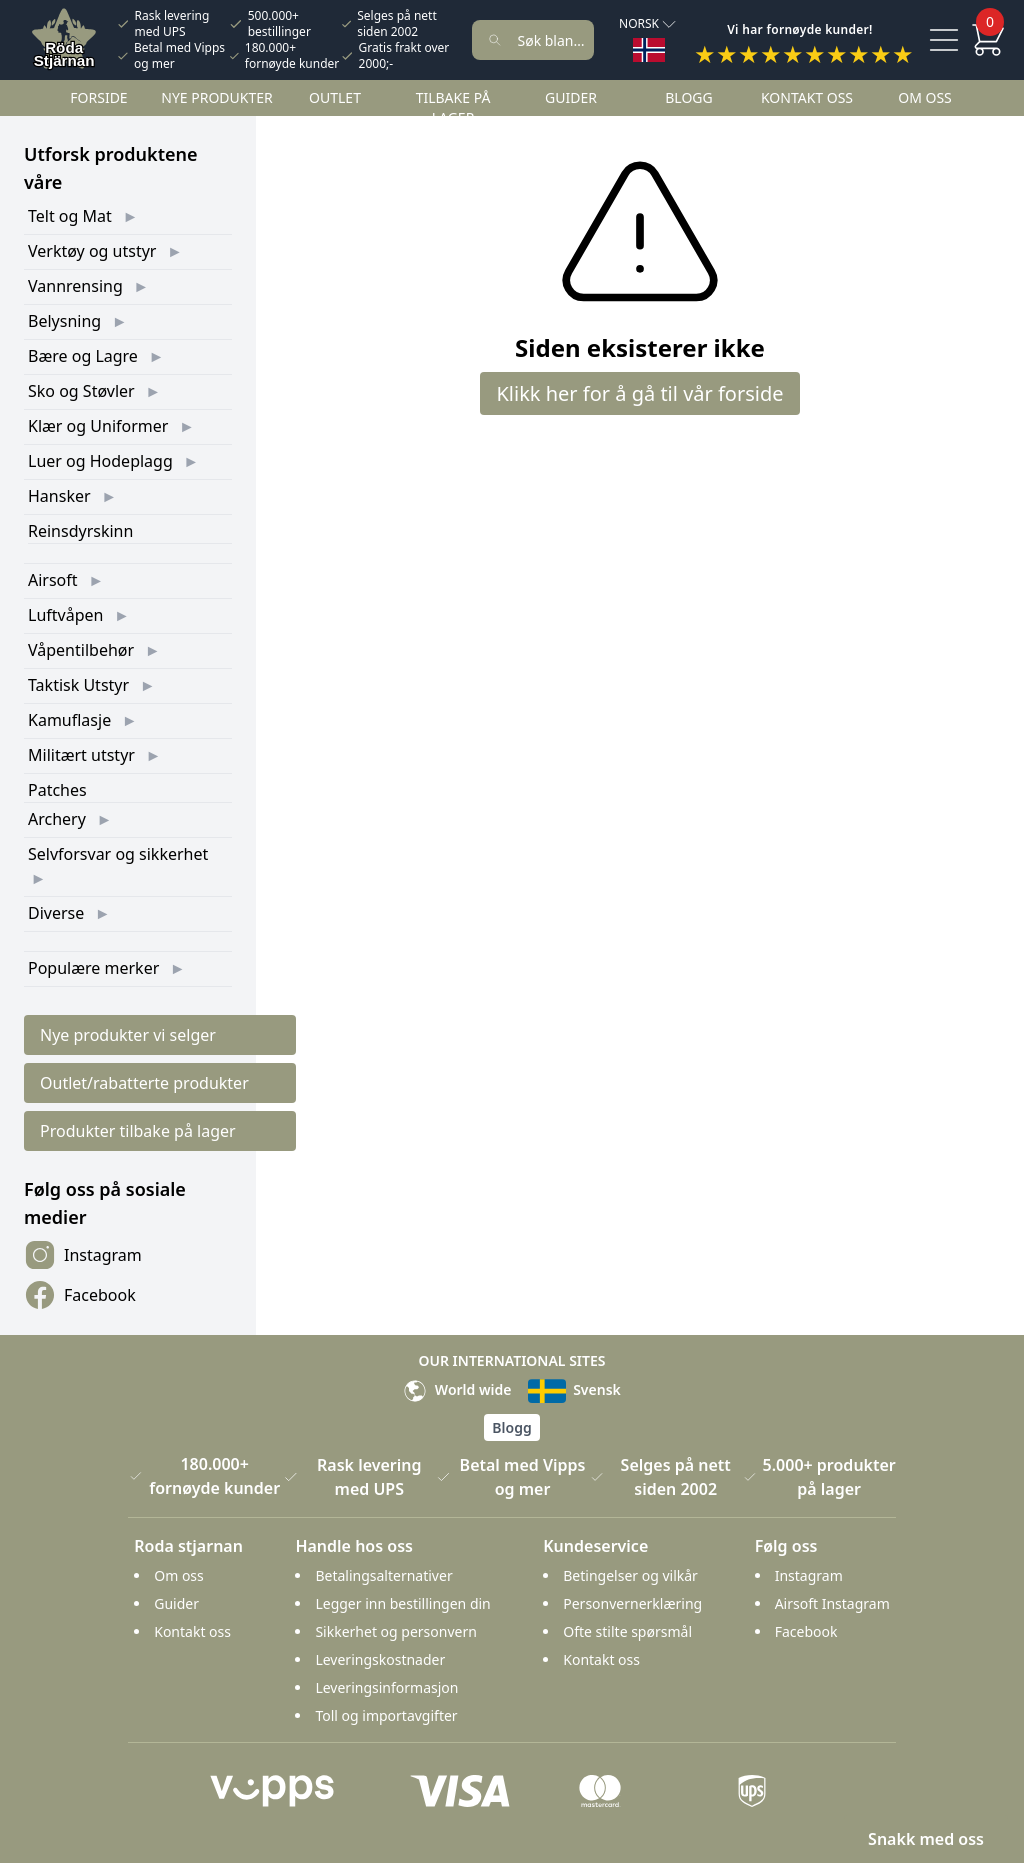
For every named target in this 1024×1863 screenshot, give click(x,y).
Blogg (688, 97)
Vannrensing (75, 286)
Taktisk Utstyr (78, 685)
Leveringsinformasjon (386, 1687)
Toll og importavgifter (386, 1715)
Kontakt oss (807, 97)
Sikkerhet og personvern (395, 1631)
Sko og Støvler (81, 391)
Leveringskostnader (380, 1659)
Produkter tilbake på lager (138, 1131)
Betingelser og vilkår (630, 1575)
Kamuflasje (69, 720)
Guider (571, 97)
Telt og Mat (70, 216)
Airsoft (53, 580)
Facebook (80, 1295)
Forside (98, 97)
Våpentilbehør (81, 650)
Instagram (83, 1255)
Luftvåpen (65, 615)
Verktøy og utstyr (92, 251)
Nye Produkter (217, 97)
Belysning (64, 321)
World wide (457, 1389)
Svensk (574, 1389)
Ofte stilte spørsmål (627, 1631)
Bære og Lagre (83, 356)
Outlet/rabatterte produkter (144, 1083)
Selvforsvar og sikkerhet (118, 854)
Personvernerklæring (632, 1603)
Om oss (925, 97)
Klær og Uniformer (98, 426)
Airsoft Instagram (832, 1603)
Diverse (56, 913)
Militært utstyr (81, 755)
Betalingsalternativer (383, 1575)
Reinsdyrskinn (80, 531)
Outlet (335, 97)
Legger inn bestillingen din (402, 1603)
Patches (57, 790)
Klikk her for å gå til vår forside (639, 393)
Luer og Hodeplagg (100, 461)
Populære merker (93, 968)
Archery (57, 819)
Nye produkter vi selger (128, 1035)
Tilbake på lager (453, 107)
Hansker (59, 496)
